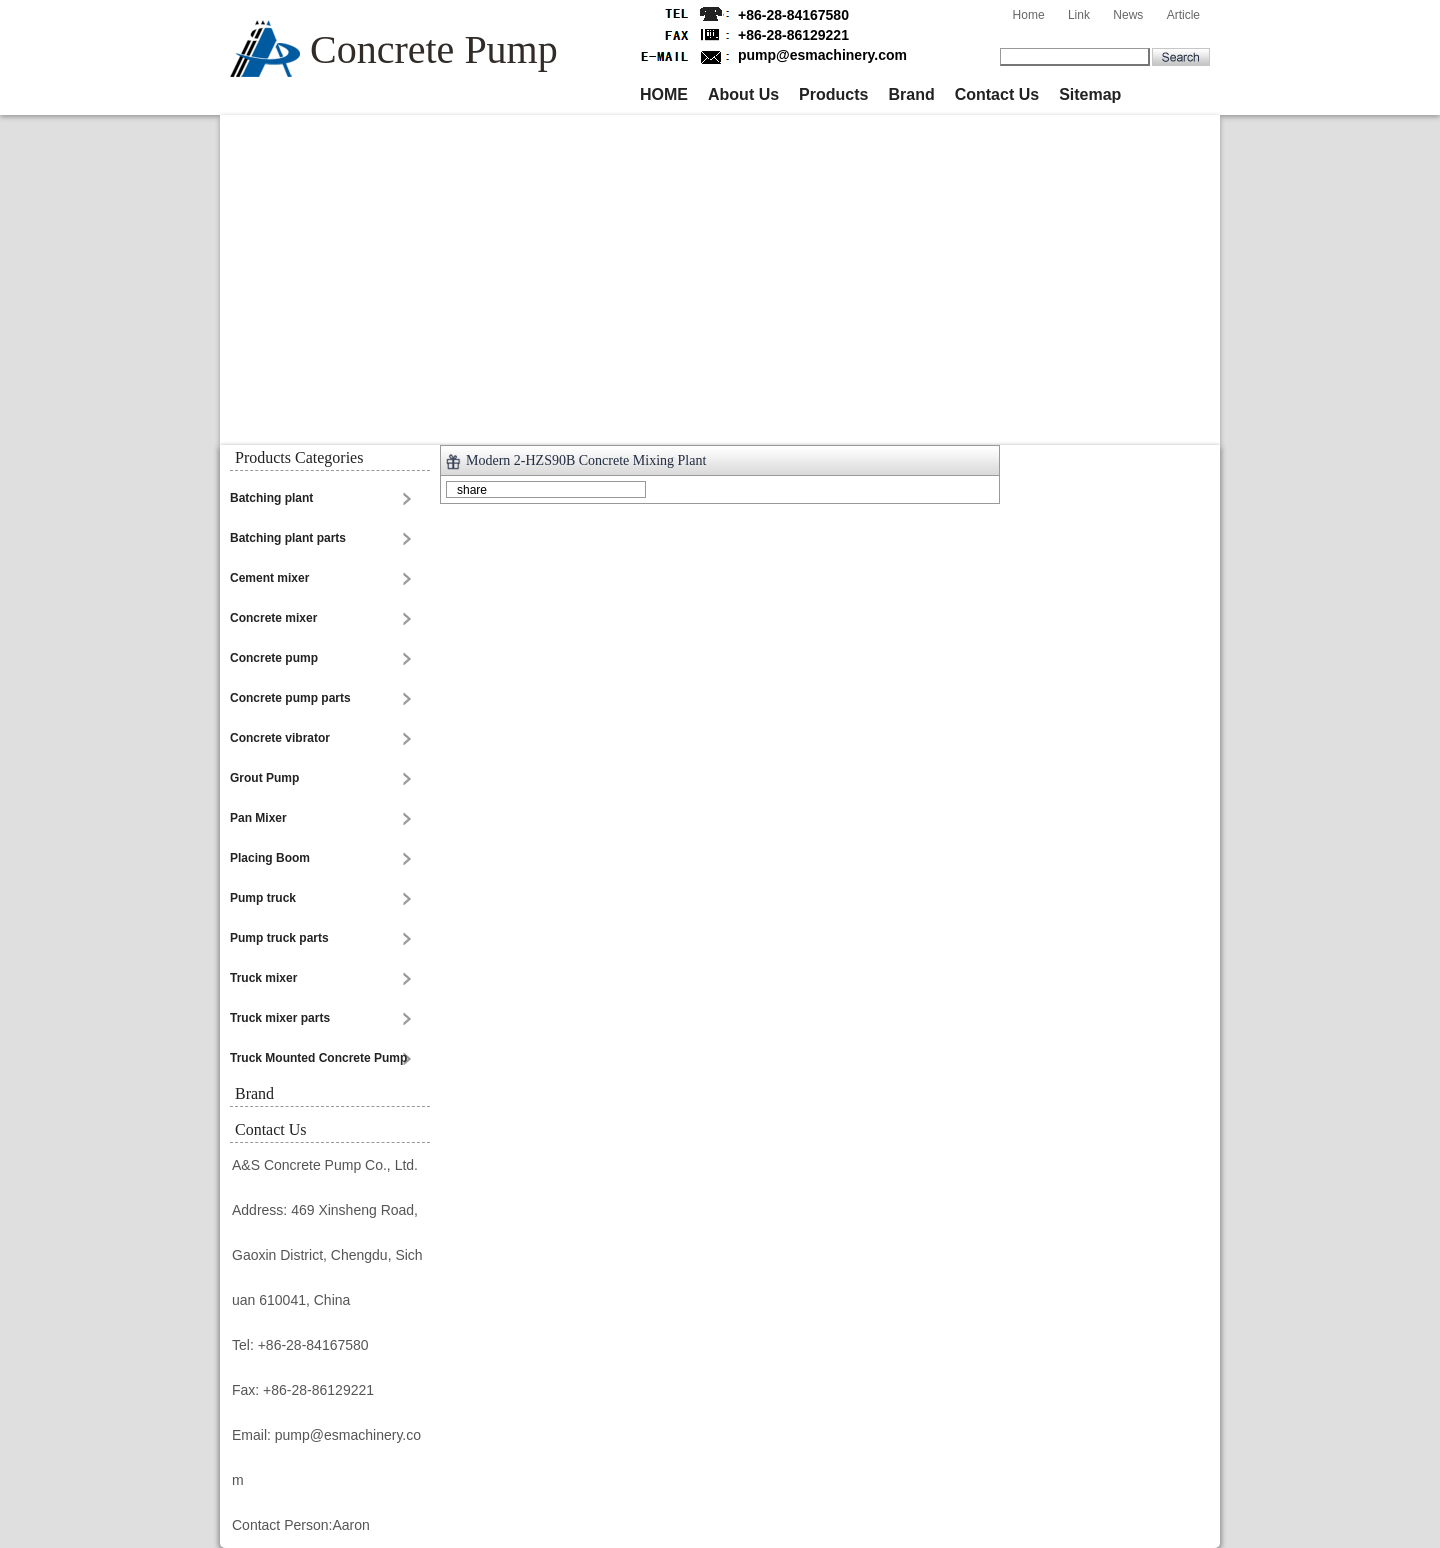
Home (1029, 15)
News (1128, 15)
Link (1079, 15)
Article (1183, 15)
